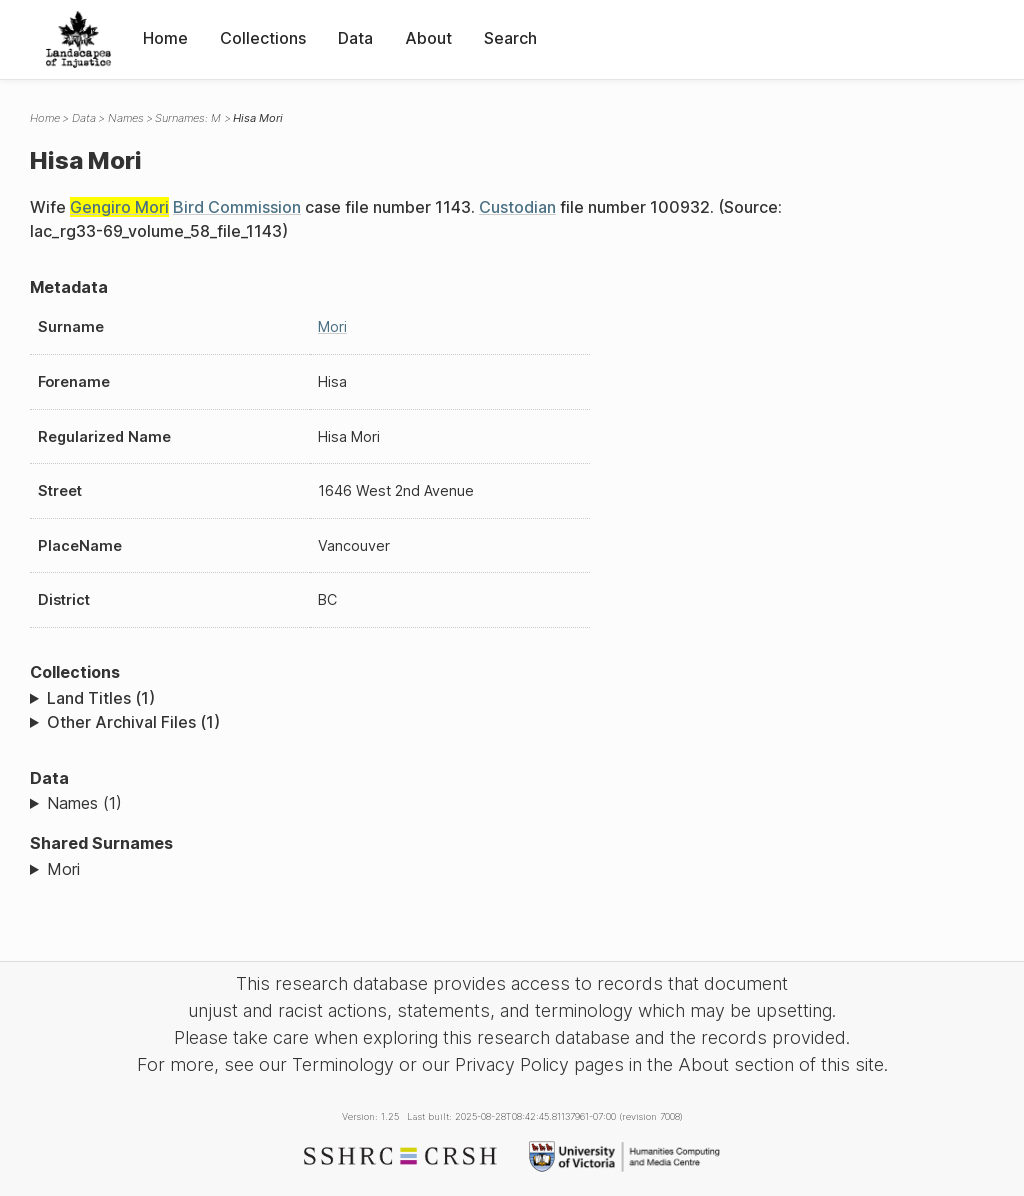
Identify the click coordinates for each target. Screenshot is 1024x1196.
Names (126, 118)
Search (510, 38)
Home (165, 38)
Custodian (517, 207)
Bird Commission (237, 207)
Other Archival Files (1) (133, 722)
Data (355, 38)
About (428, 38)
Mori (332, 326)
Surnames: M (188, 118)
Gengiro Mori (119, 207)
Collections (263, 38)
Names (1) (84, 803)
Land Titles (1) (101, 698)
